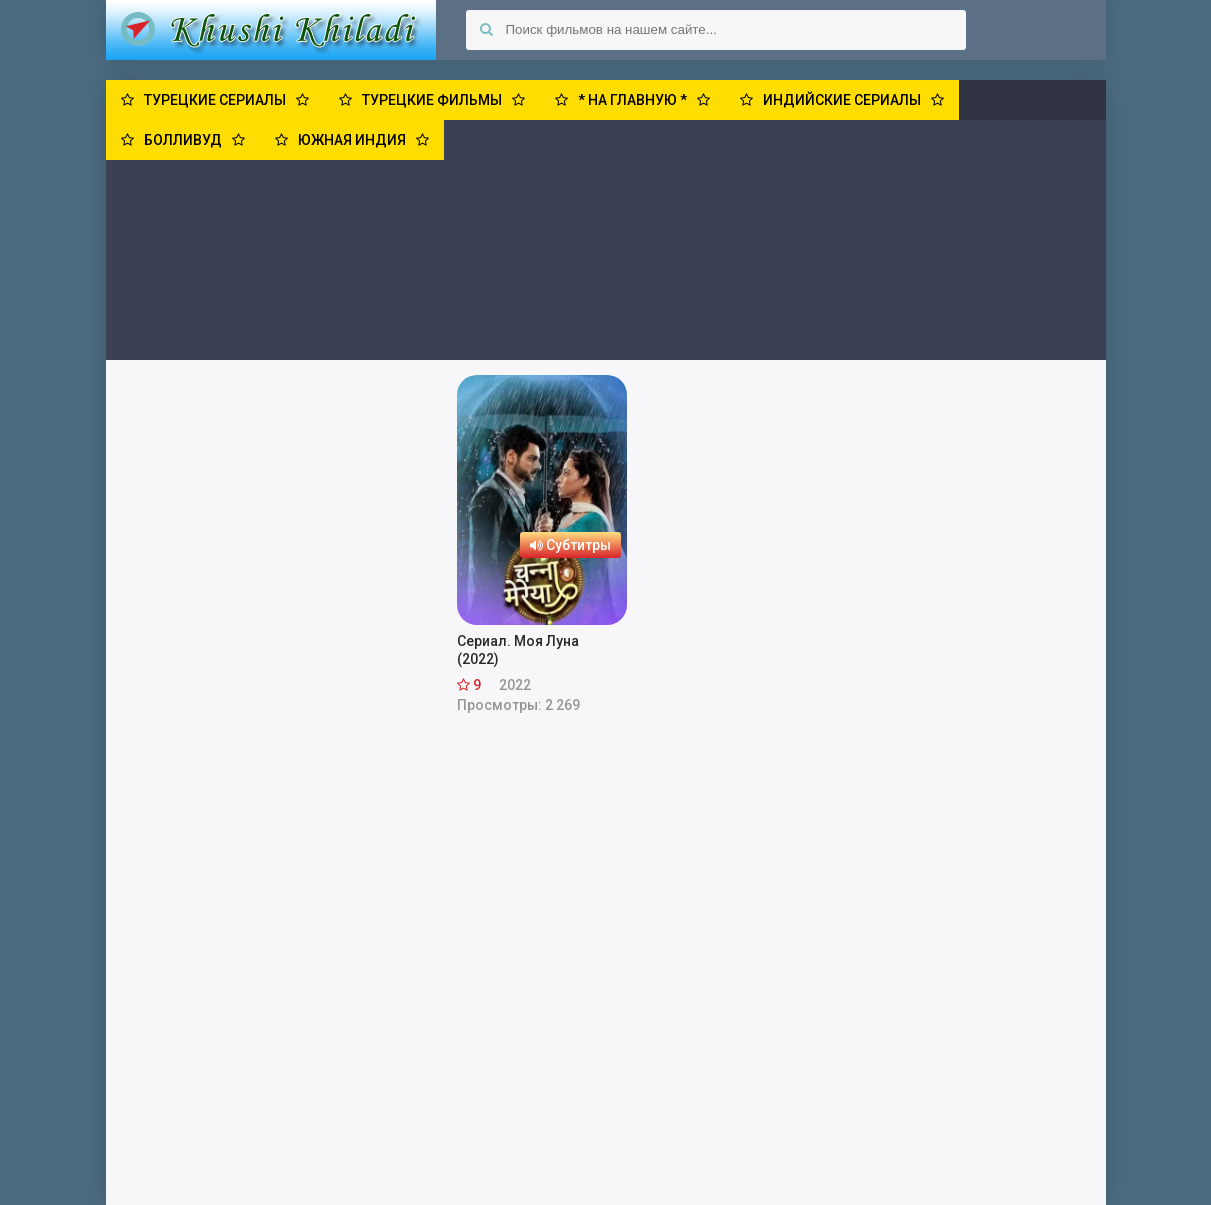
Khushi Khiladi (271, 30)
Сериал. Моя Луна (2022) (518, 650)
